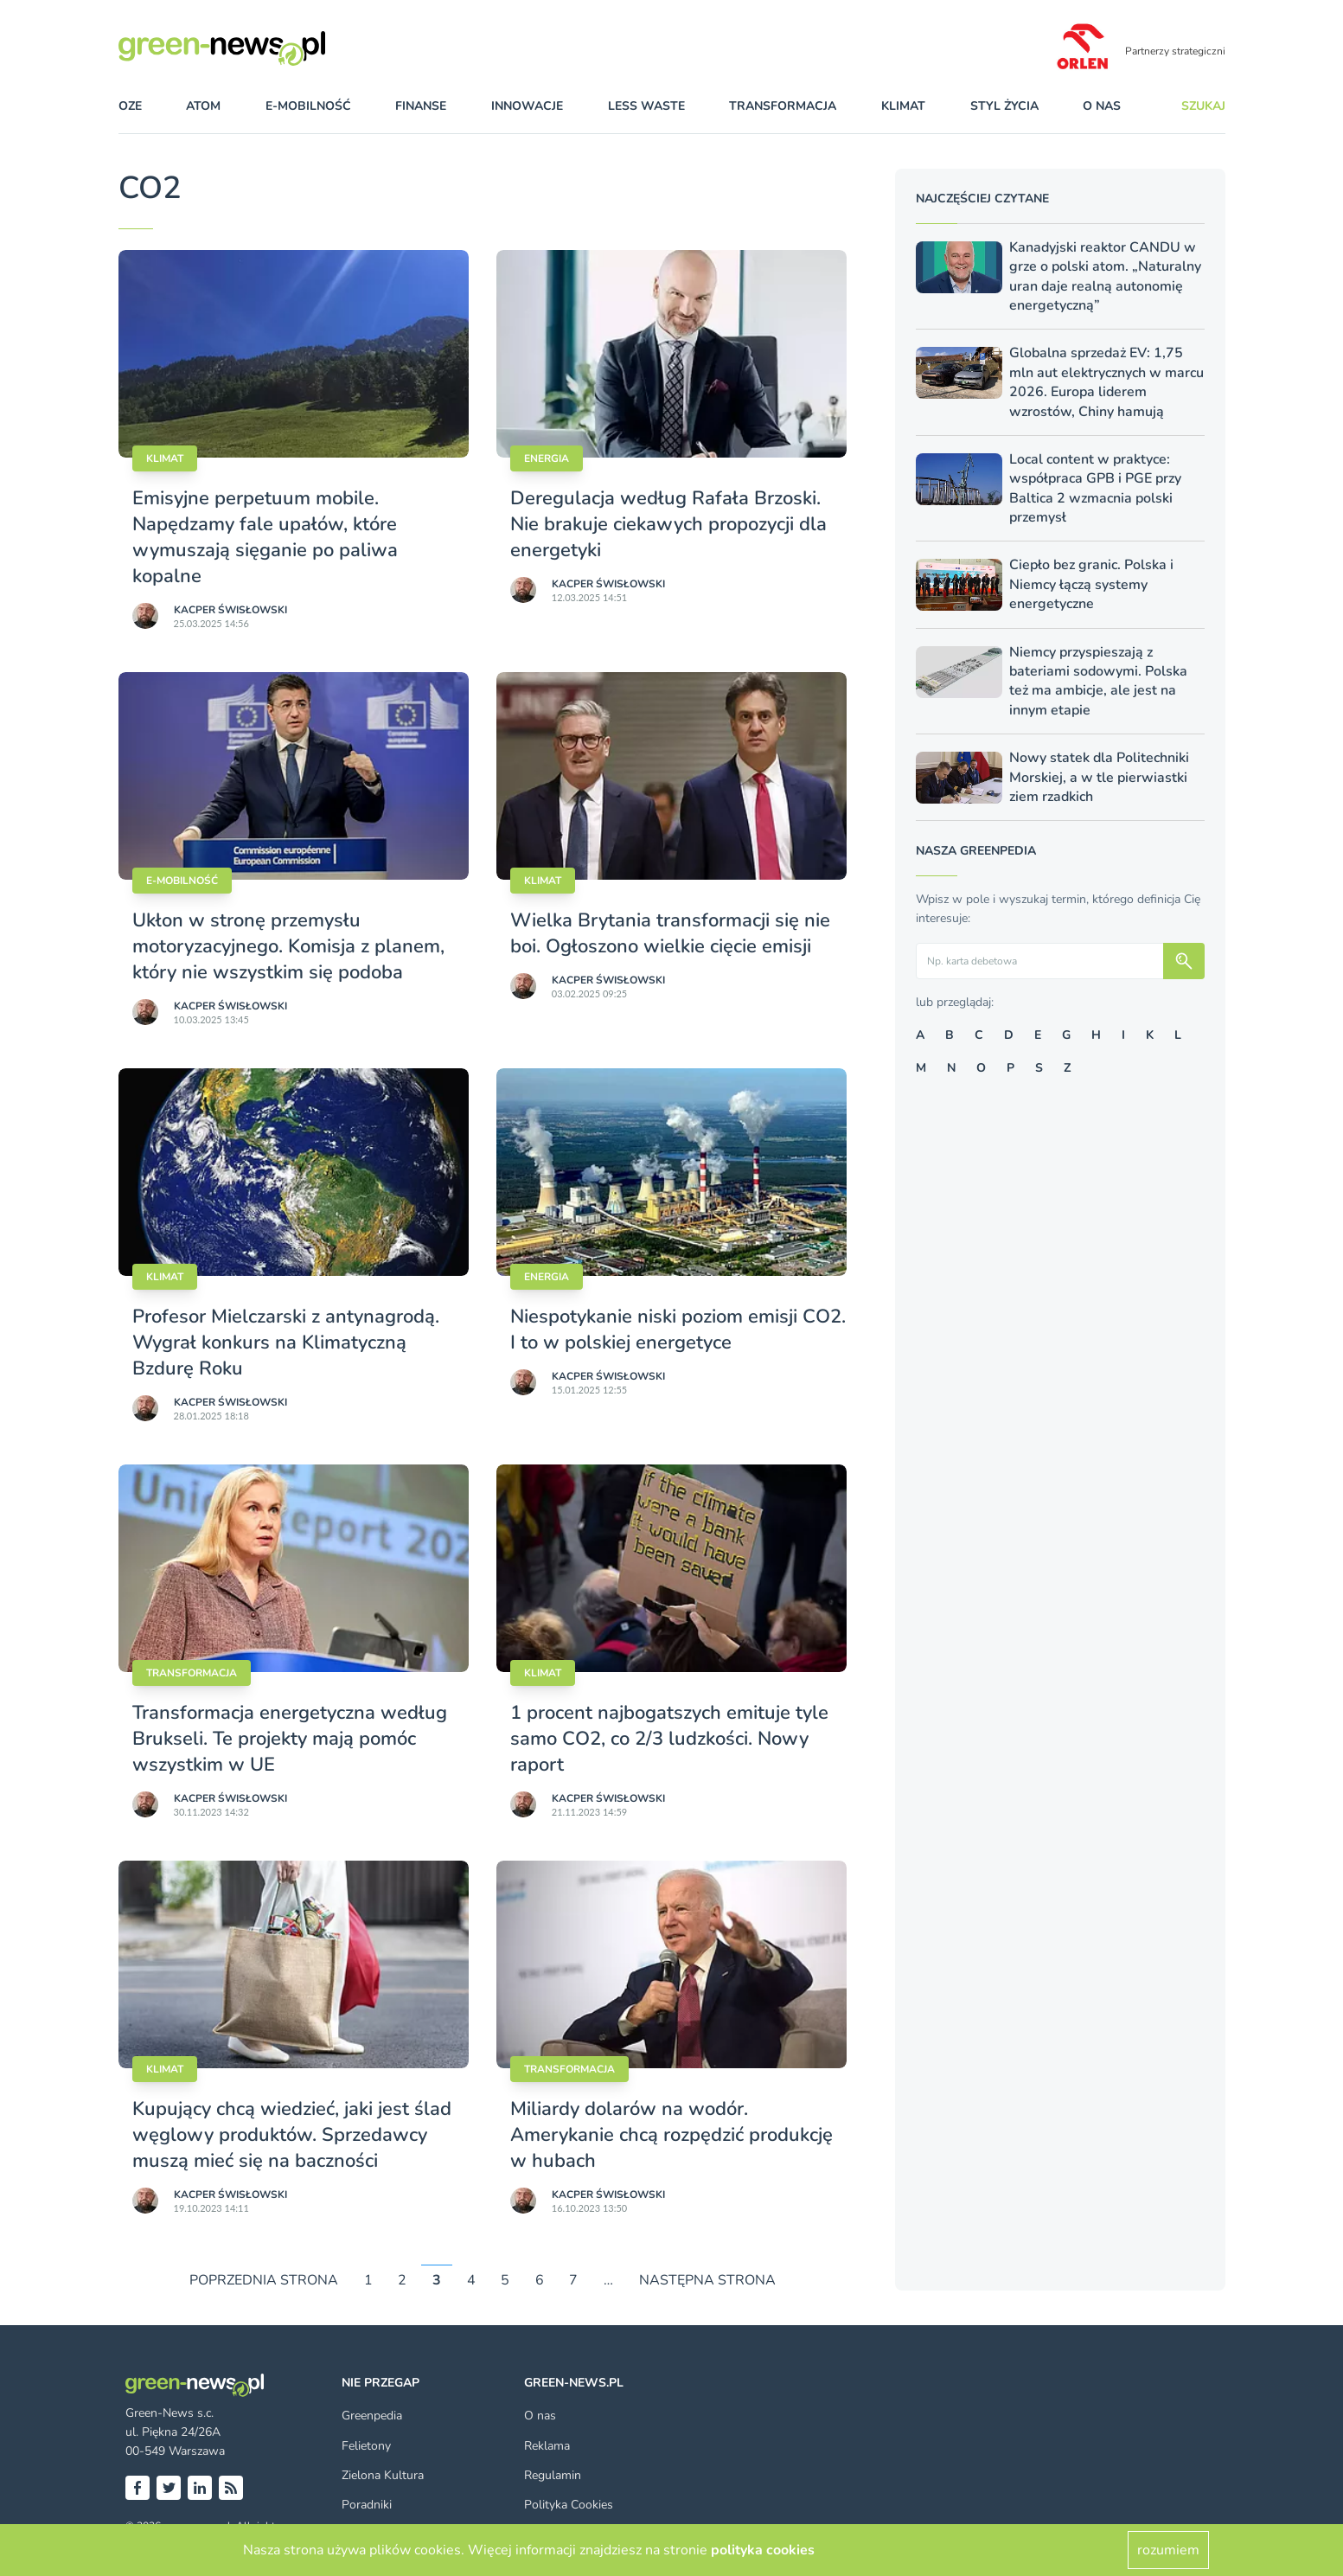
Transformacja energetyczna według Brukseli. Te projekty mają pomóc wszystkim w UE (289, 1739)
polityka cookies (763, 2550)
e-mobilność (308, 106)
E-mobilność (182, 881)
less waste (646, 106)
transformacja (782, 106)
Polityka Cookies (568, 2504)
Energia (546, 458)
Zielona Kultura (383, 2475)
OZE (130, 106)
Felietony (366, 2446)
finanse (420, 106)
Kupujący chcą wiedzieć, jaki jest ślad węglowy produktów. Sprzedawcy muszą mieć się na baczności (291, 2135)
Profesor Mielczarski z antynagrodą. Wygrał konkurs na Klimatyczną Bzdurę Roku (285, 1342)
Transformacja (191, 1673)
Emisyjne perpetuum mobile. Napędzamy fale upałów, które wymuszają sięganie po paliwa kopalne (265, 537)
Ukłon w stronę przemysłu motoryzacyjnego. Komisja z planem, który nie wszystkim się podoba (288, 946)
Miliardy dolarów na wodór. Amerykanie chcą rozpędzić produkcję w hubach (671, 2135)
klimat (903, 106)
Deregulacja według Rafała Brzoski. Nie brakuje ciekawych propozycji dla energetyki (668, 524)
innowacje (527, 106)
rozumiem (1168, 2550)
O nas (1102, 106)
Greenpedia (372, 2415)
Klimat (164, 458)
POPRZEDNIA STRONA (263, 2280)
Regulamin (552, 2475)
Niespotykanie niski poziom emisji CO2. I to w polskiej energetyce (678, 1329)
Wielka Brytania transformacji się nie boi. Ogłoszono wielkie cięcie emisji (670, 933)
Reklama (547, 2446)
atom (203, 106)
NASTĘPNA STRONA (707, 2280)
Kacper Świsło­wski (230, 610)
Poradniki (367, 2504)
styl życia (1004, 106)
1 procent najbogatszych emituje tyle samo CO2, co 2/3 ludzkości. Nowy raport (669, 1739)
